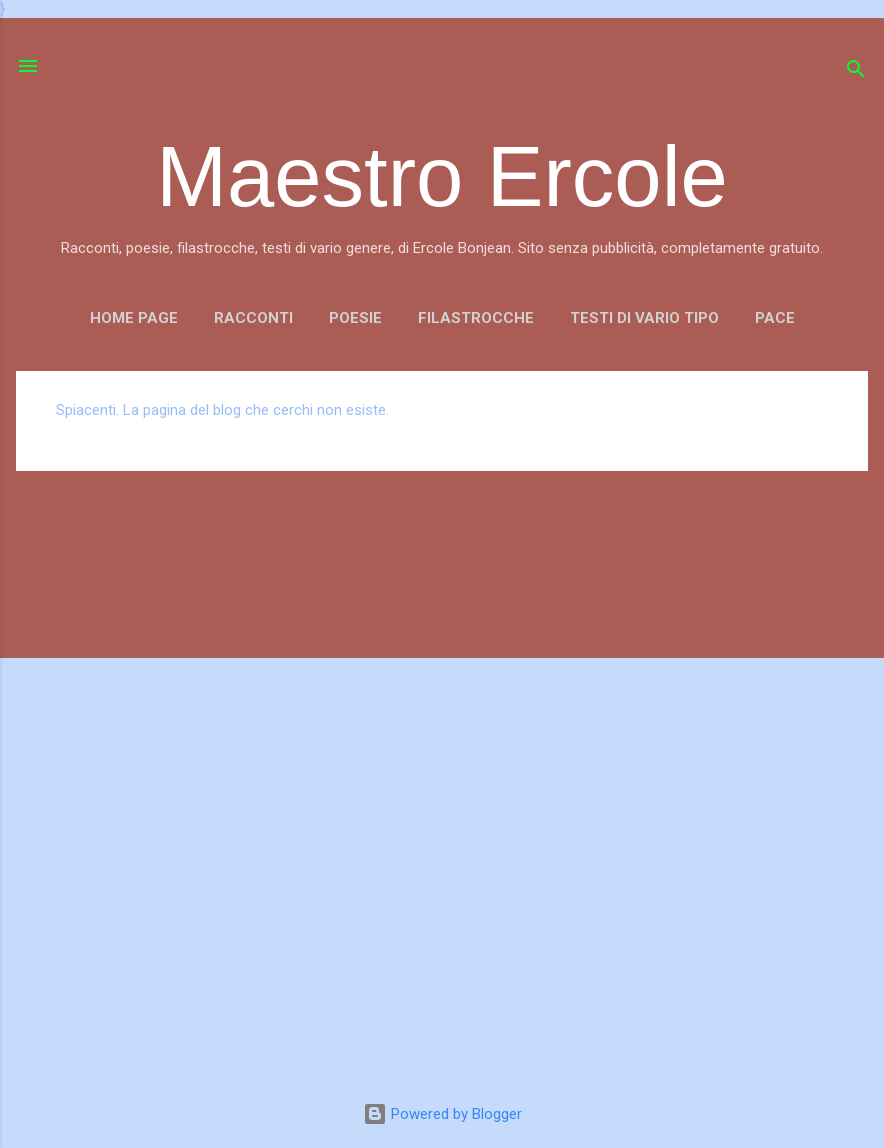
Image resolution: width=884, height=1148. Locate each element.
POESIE (355, 318)
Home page (134, 318)
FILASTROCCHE (476, 318)
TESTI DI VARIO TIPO (644, 318)
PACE (775, 318)
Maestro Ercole (442, 176)
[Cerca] (856, 72)
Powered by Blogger (442, 1114)
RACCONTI (253, 318)
